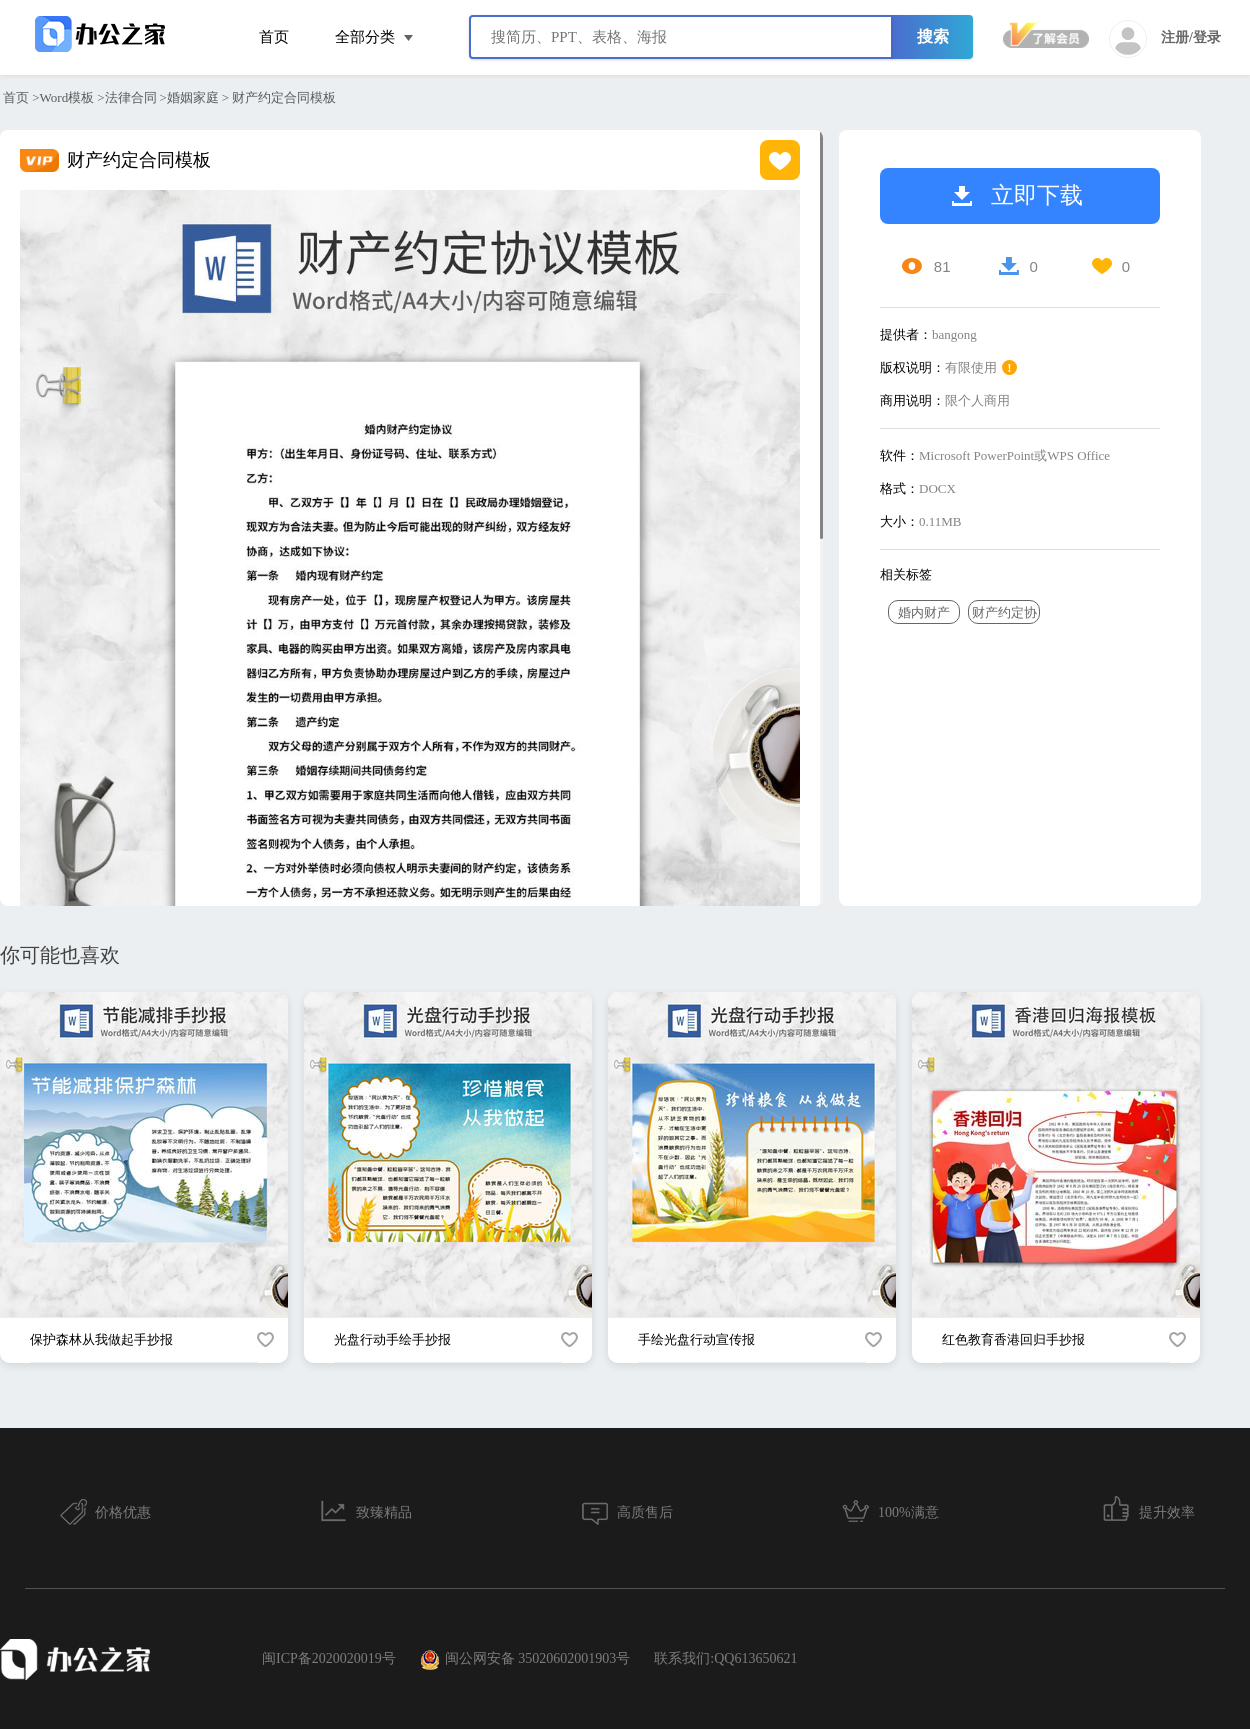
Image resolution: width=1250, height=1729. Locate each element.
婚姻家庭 (193, 97)
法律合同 (131, 97)
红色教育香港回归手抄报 (1013, 1339)
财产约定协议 (1004, 614)
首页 (274, 37)
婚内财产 (924, 612)
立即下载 (1017, 195)
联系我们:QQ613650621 (725, 1658)
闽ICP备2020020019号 (329, 1658)
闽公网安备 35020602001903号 (525, 1660)
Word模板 (67, 97)
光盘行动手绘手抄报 (392, 1339)
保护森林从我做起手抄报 (101, 1339)
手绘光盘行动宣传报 (696, 1339)
